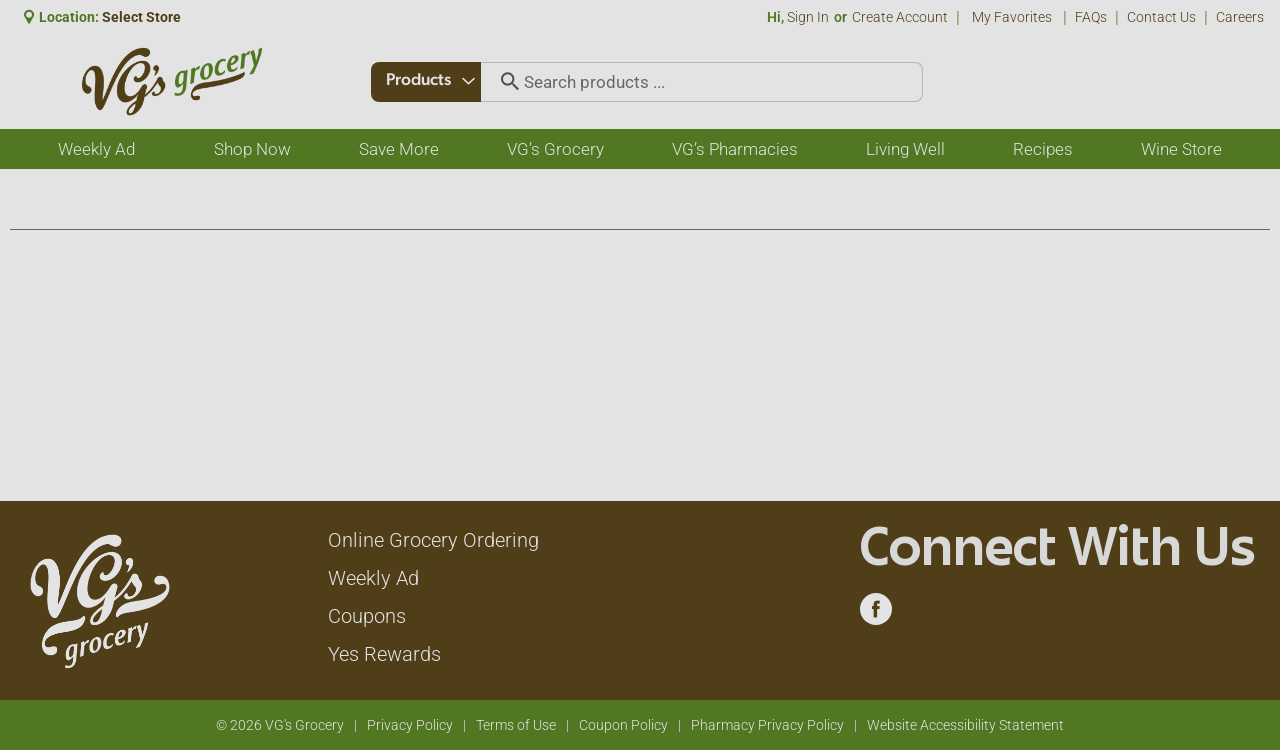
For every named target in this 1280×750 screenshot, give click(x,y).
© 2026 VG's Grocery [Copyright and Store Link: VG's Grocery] (280, 725)
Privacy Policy (410, 725)
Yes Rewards (384, 654)
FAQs (1091, 17)
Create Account (900, 17)
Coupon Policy (623, 725)
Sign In (808, 17)
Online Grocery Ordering (433, 540)
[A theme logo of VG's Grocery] (171, 81)
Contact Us (1161, 17)
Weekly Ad (373, 578)
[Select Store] (143, 17)
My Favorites (1013, 17)
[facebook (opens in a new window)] (876, 614)
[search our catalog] (506, 82)
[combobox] (427, 82)
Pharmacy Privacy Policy (767, 725)
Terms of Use (516, 725)
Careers (1240, 17)
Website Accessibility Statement (965, 725)
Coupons (367, 616)
